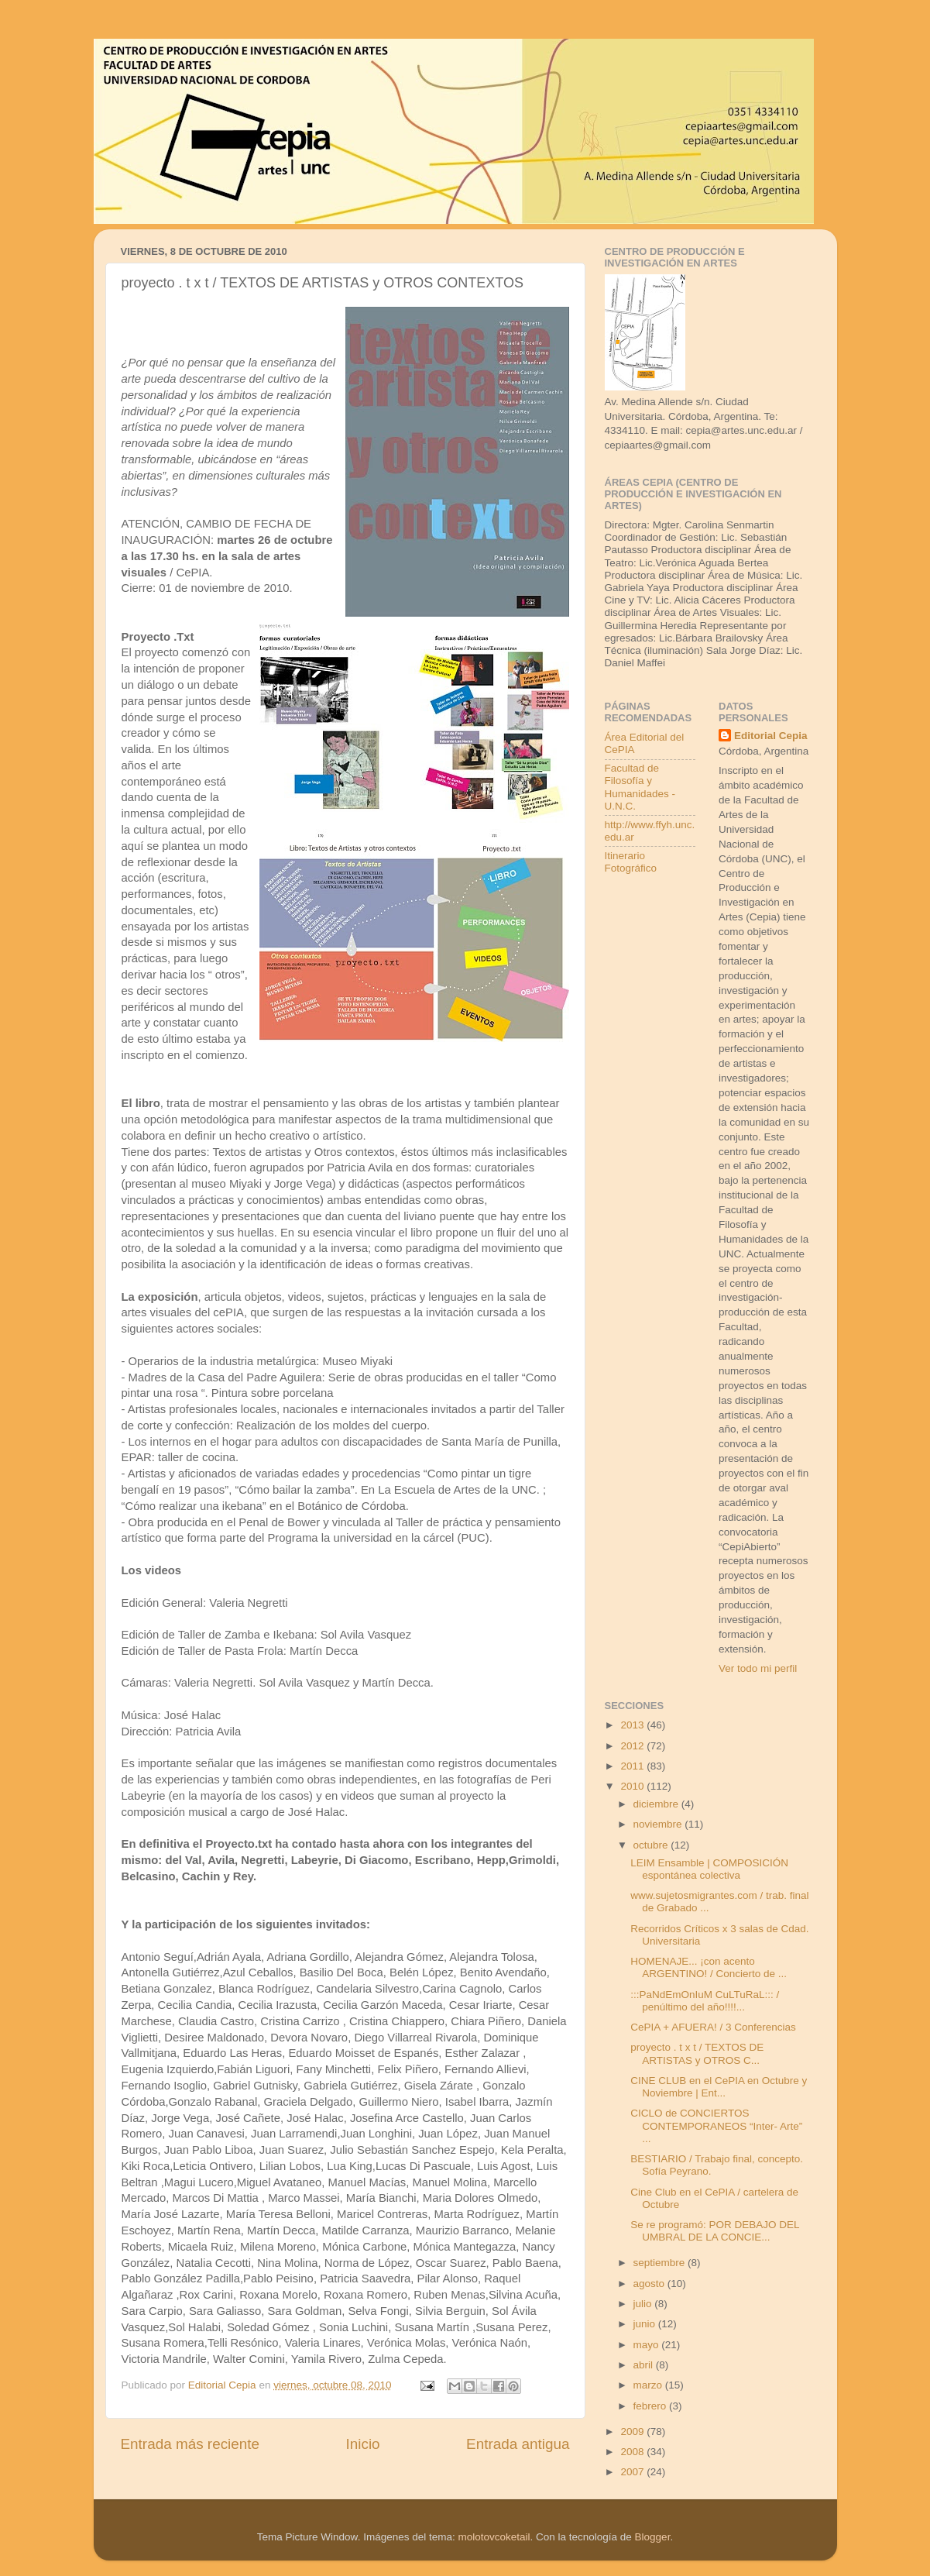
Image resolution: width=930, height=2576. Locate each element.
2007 (633, 2472)
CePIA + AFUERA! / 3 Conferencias (712, 2027)
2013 (633, 1725)
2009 (633, 2431)
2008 (633, 2451)
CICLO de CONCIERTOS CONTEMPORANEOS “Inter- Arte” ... (716, 2125)
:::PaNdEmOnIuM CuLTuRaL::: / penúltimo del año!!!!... (704, 2001)
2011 (633, 1766)
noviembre (659, 1824)
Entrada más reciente (190, 2444)
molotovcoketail (494, 2537)
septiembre (660, 2262)
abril (644, 2365)
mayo (647, 2345)
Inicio (363, 2444)
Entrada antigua (517, 2444)
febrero (651, 2406)
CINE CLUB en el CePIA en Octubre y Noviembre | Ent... (718, 2087)
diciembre (657, 1804)
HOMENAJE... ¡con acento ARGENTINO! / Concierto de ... (708, 1967)
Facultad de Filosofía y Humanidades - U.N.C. (640, 787)
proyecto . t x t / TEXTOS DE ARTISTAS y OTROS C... (697, 2053)
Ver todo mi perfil (758, 1668)
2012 (633, 1746)
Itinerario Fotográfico (631, 862)
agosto (650, 2283)
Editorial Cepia (771, 735)
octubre (652, 1845)
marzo (649, 2385)
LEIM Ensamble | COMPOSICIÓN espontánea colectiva (709, 1869)
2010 (633, 1786)
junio (645, 2324)
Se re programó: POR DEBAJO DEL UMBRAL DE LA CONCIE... (714, 2231)
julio (644, 2303)
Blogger (653, 2537)
